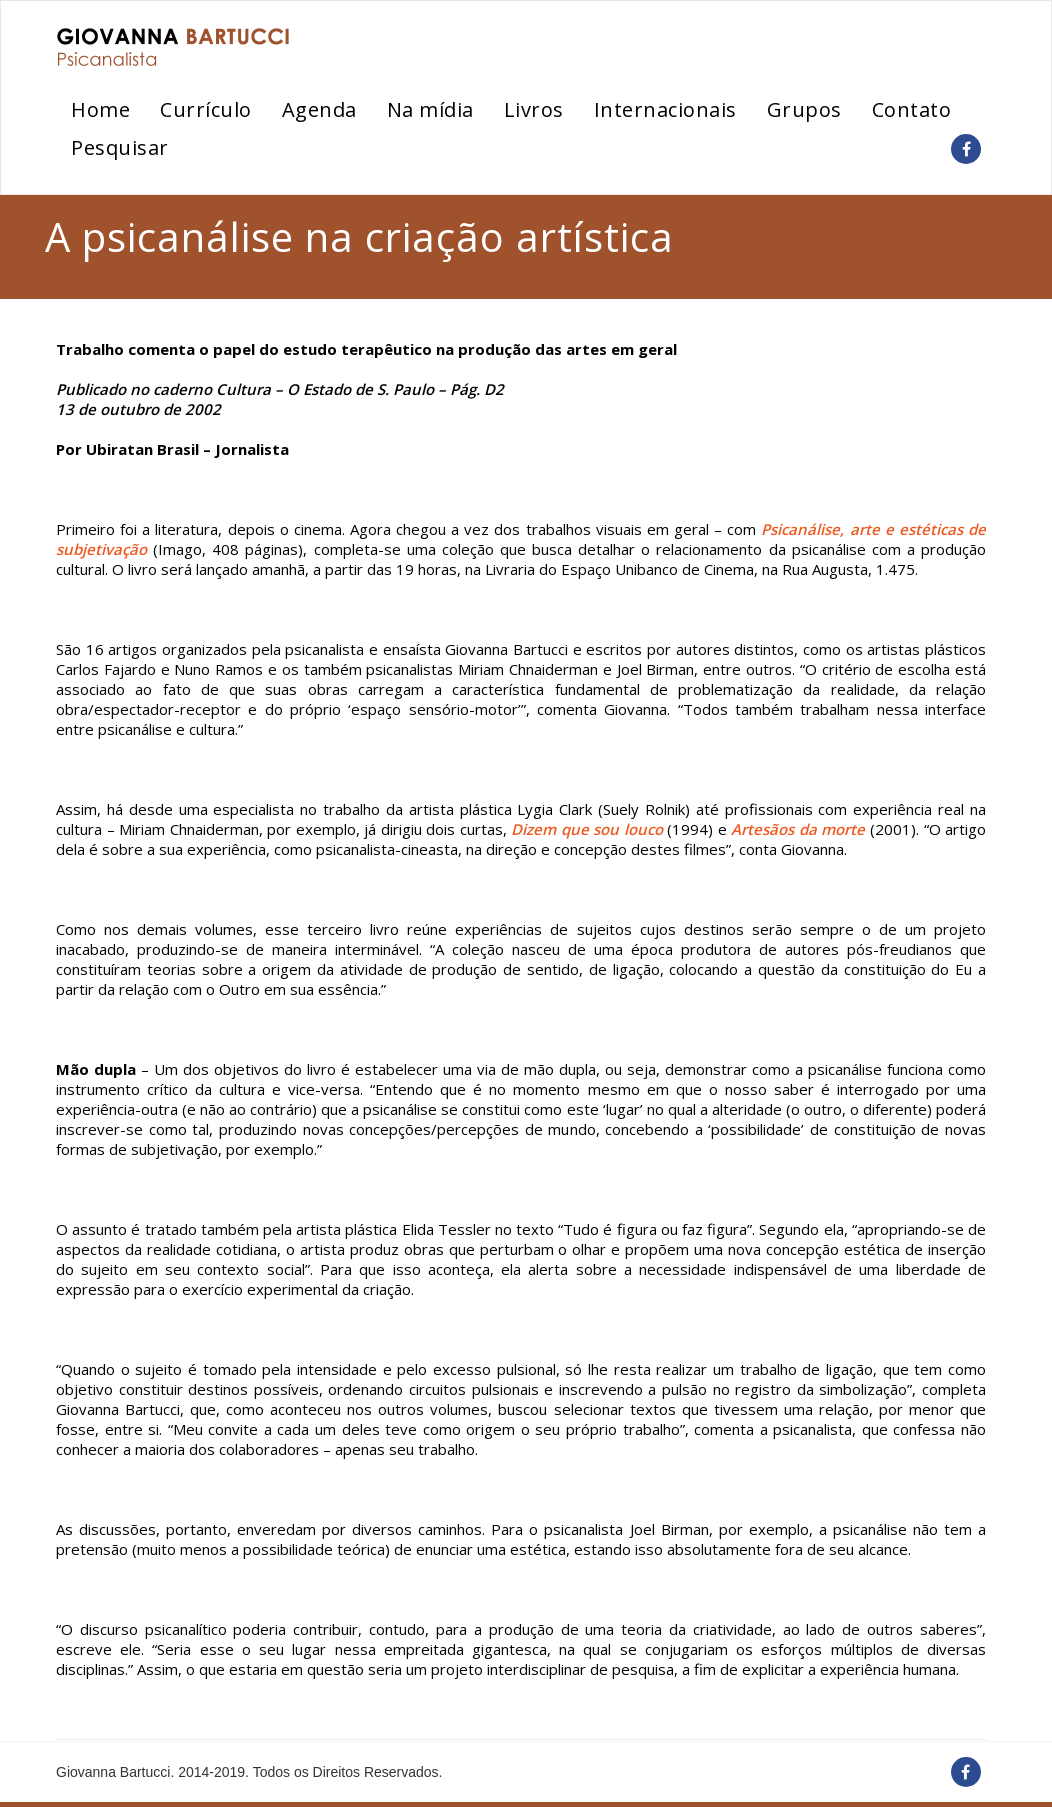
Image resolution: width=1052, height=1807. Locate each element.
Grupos (804, 109)
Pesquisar (120, 147)
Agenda (319, 109)
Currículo (206, 109)
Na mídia (430, 109)
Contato (912, 109)
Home (100, 109)
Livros (534, 109)
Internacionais (665, 109)
